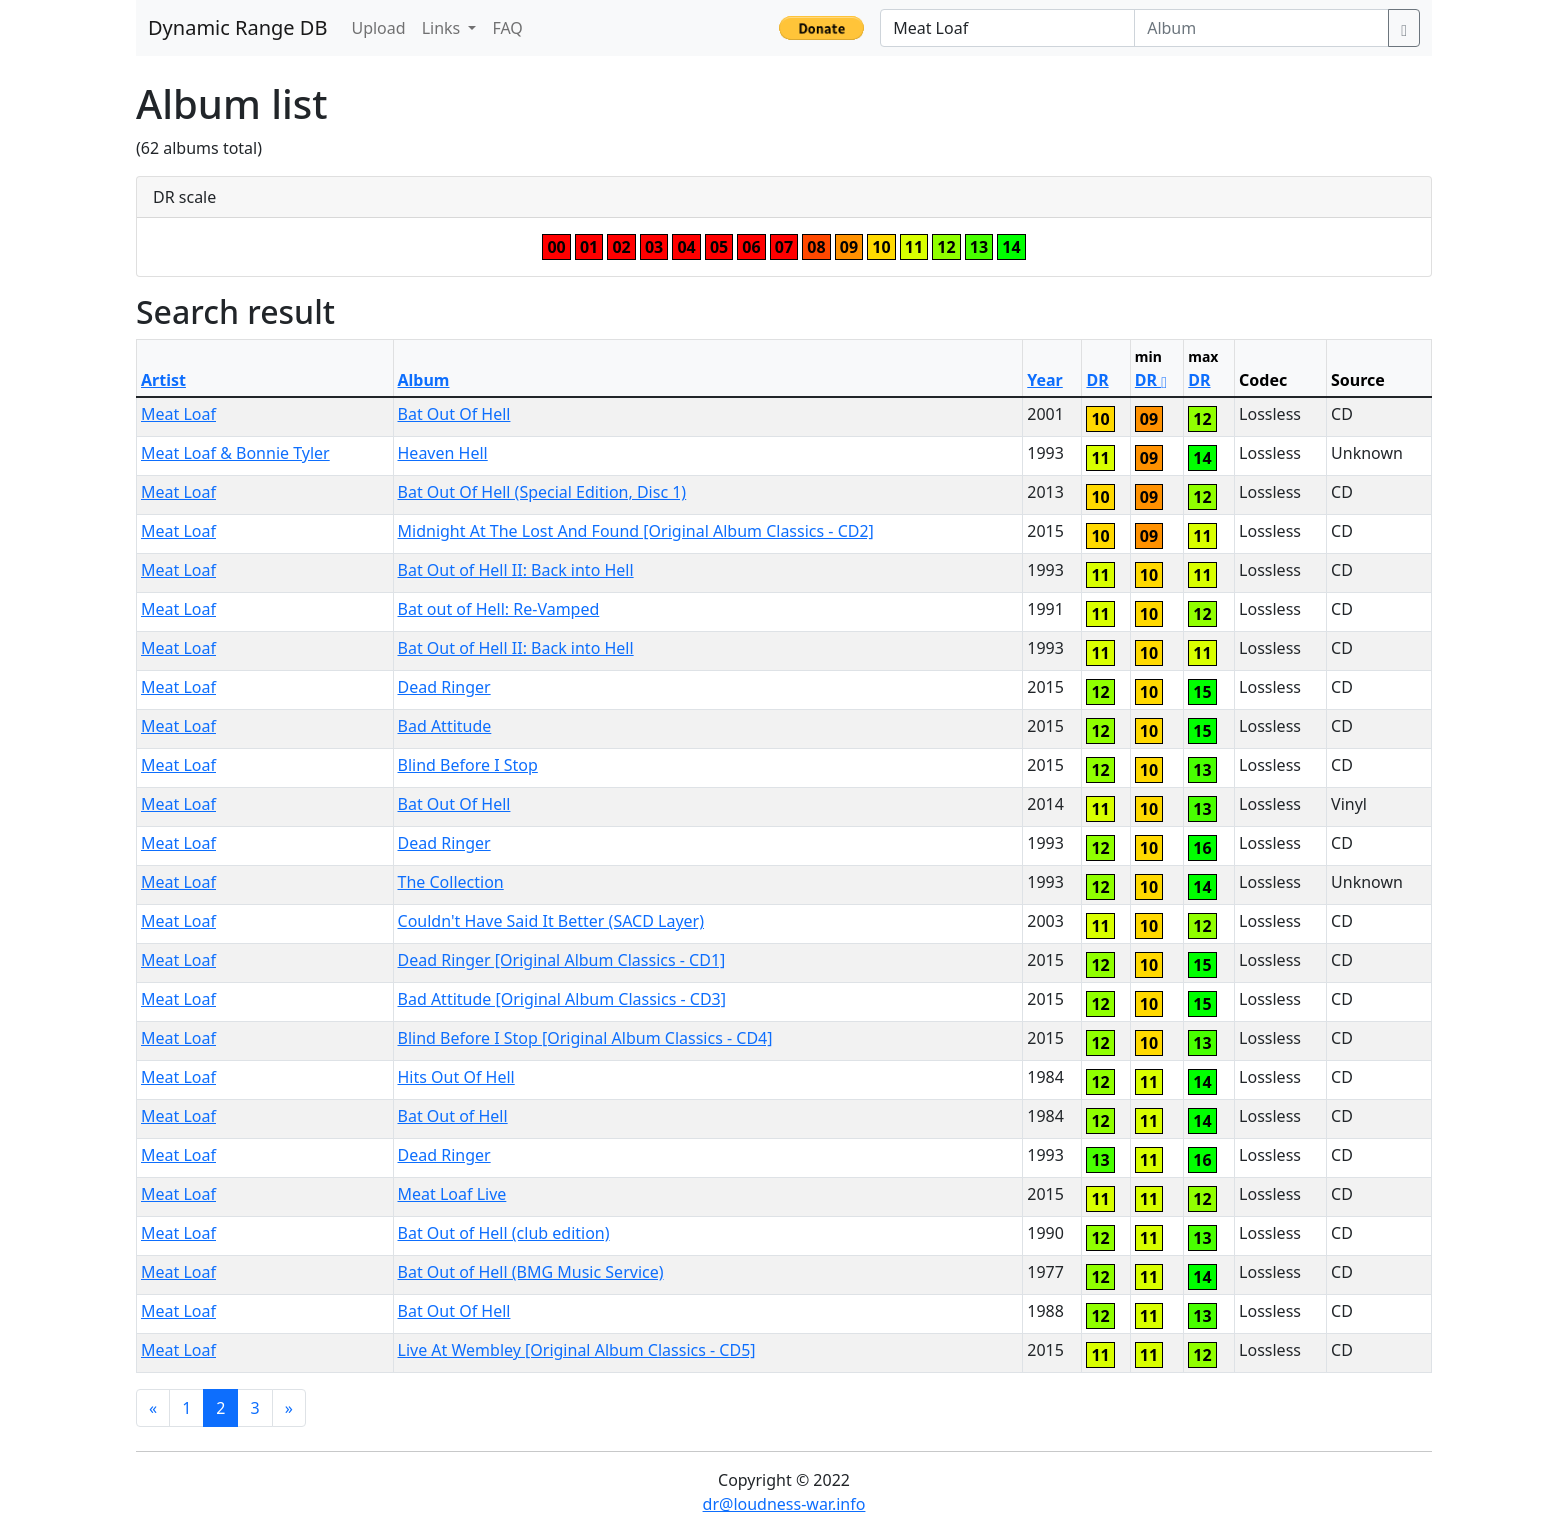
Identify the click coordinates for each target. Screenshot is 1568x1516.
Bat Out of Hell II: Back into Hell (516, 570)
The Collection (451, 882)
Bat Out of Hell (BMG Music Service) (531, 1272)
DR (1097, 380)
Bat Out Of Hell (454, 414)
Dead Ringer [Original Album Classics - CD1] (562, 960)
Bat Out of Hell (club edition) (504, 1233)
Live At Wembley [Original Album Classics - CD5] (577, 1350)
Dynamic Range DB (237, 27)
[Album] (1261, 28)
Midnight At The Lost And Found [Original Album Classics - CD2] (636, 531)
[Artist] (1007, 28)
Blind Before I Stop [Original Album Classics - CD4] (585, 1038)
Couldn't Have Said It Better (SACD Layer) (551, 921)
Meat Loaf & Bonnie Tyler (235, 453)
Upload (378, 28)
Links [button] (443, 28)
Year (1045, 380)
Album (424, 380)
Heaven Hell (443, 453)
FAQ (507, 28)
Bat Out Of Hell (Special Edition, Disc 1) (542, 492)
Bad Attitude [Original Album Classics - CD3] (562, 999)
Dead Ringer (444, 687)
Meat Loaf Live (452, 1194)
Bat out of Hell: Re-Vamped (499, 609)
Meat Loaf (178, 414)
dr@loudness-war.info (784, 1504)
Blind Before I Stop (468, 765)
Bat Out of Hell (453, 1116)
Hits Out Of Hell (456, 1077)
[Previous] (153, 1408)
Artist (163, 380)
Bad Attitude (445, 726)
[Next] (289, 1408)
